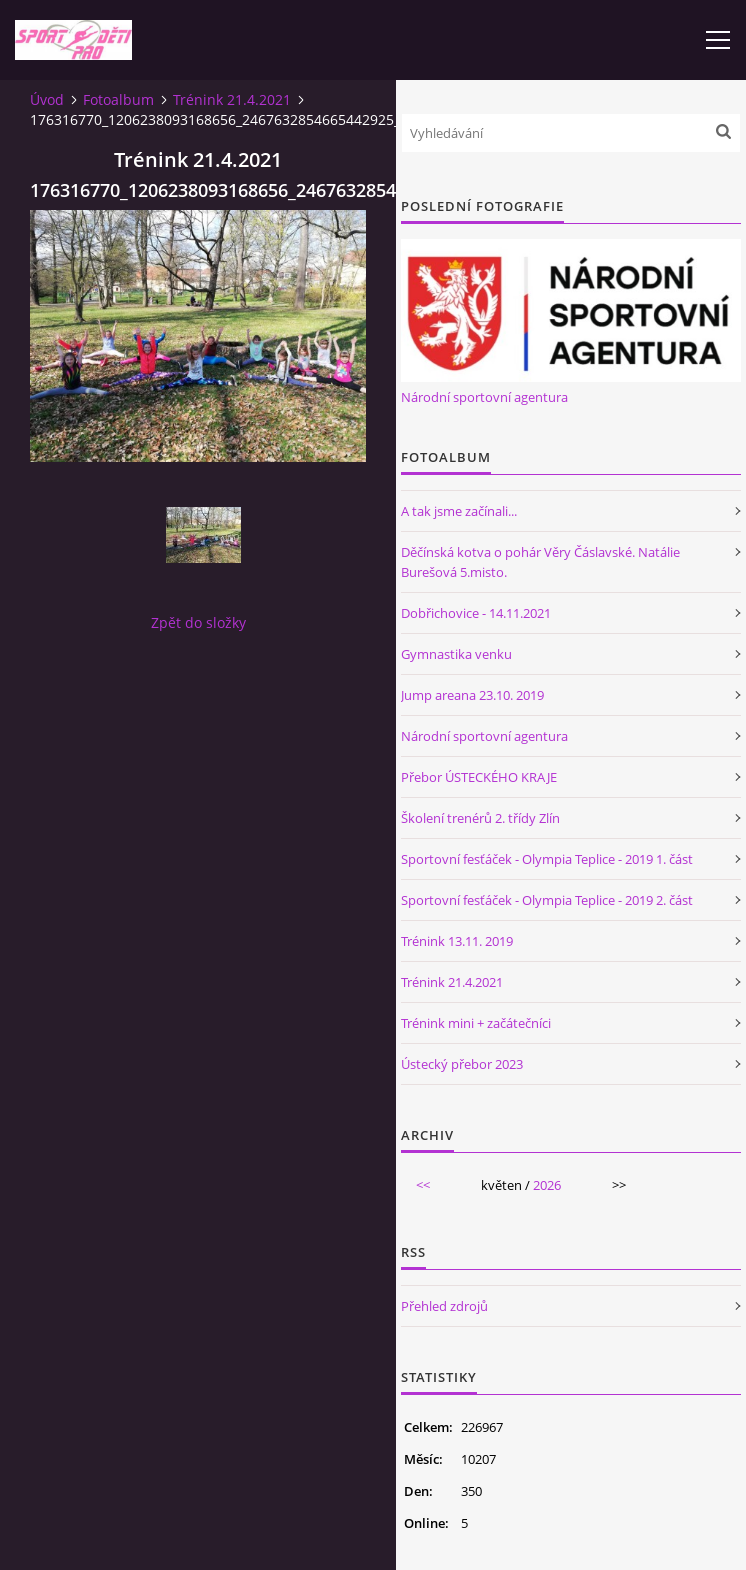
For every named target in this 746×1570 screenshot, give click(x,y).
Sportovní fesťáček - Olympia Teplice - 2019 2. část (547, 900)
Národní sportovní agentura (484, 397)
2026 (547, 1185)
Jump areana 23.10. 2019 (472, 695)
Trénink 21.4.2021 (232, 99)
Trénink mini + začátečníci (476, 1023)
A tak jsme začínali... (459, 511)
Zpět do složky (198, 622)
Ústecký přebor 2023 (462, 1064)
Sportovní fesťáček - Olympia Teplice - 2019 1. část (547, 859)
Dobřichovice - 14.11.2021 (476, 613)
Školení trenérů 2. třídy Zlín (480, 818)
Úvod (47, 99)
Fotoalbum (118, 99)
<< (423, 1185)
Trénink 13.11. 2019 (457, 941)
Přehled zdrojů (444, 1306)
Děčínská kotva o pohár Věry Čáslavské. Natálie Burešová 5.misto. (540, 562)
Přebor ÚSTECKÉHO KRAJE (479, 777)
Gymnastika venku (456, 654)
